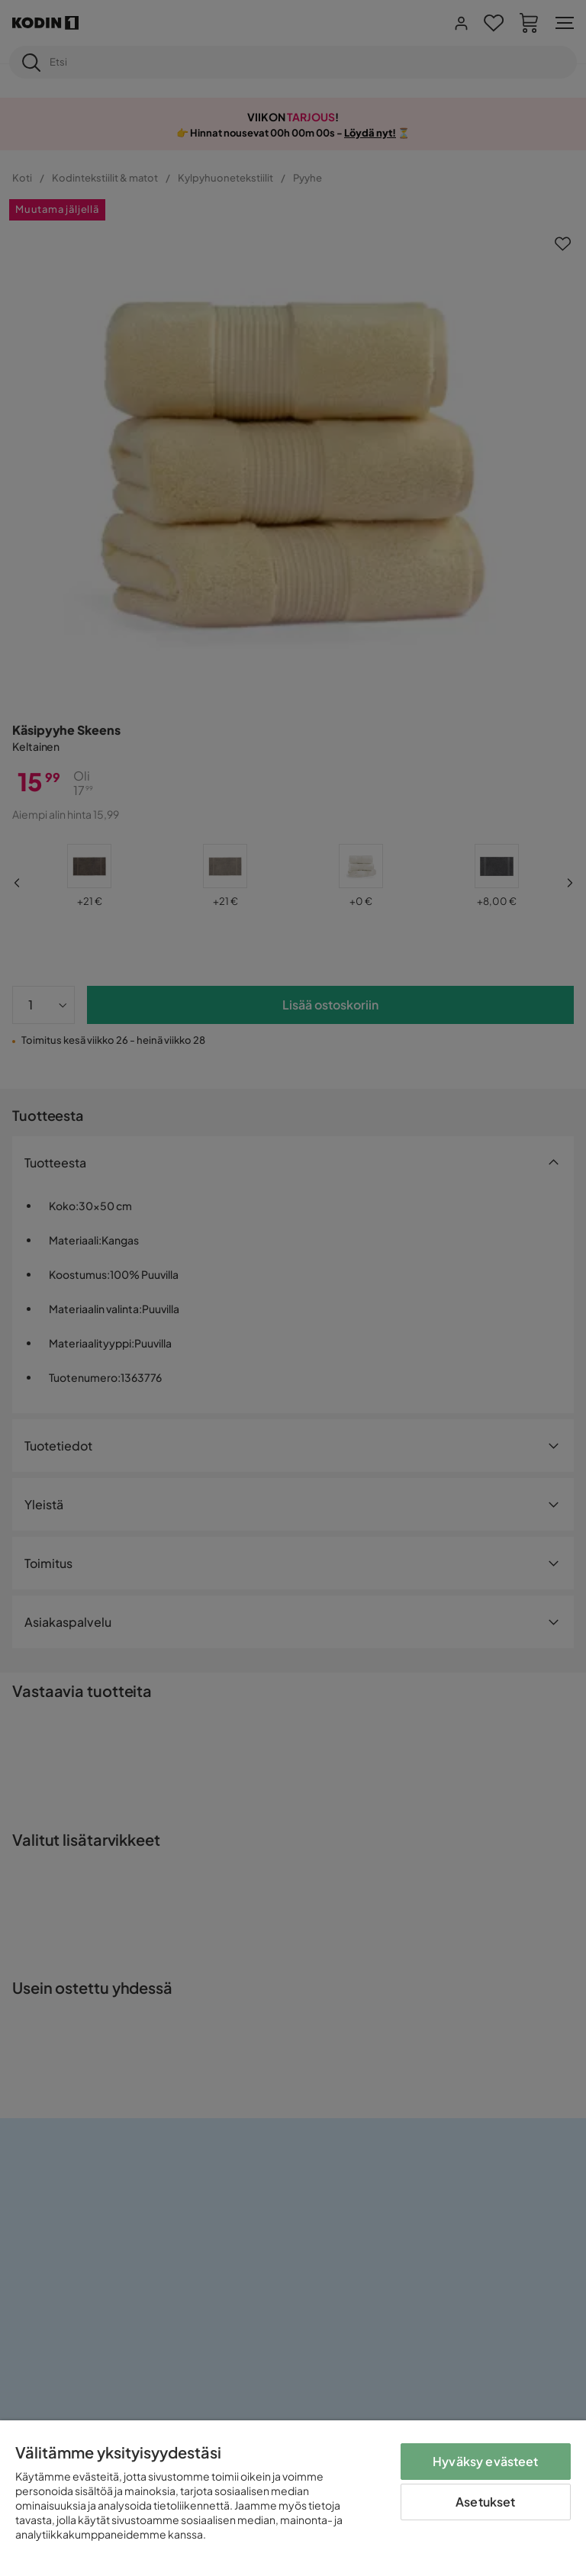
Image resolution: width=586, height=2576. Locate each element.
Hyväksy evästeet (486, 2461)
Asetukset (485, 2502)
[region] (293, 2498)
